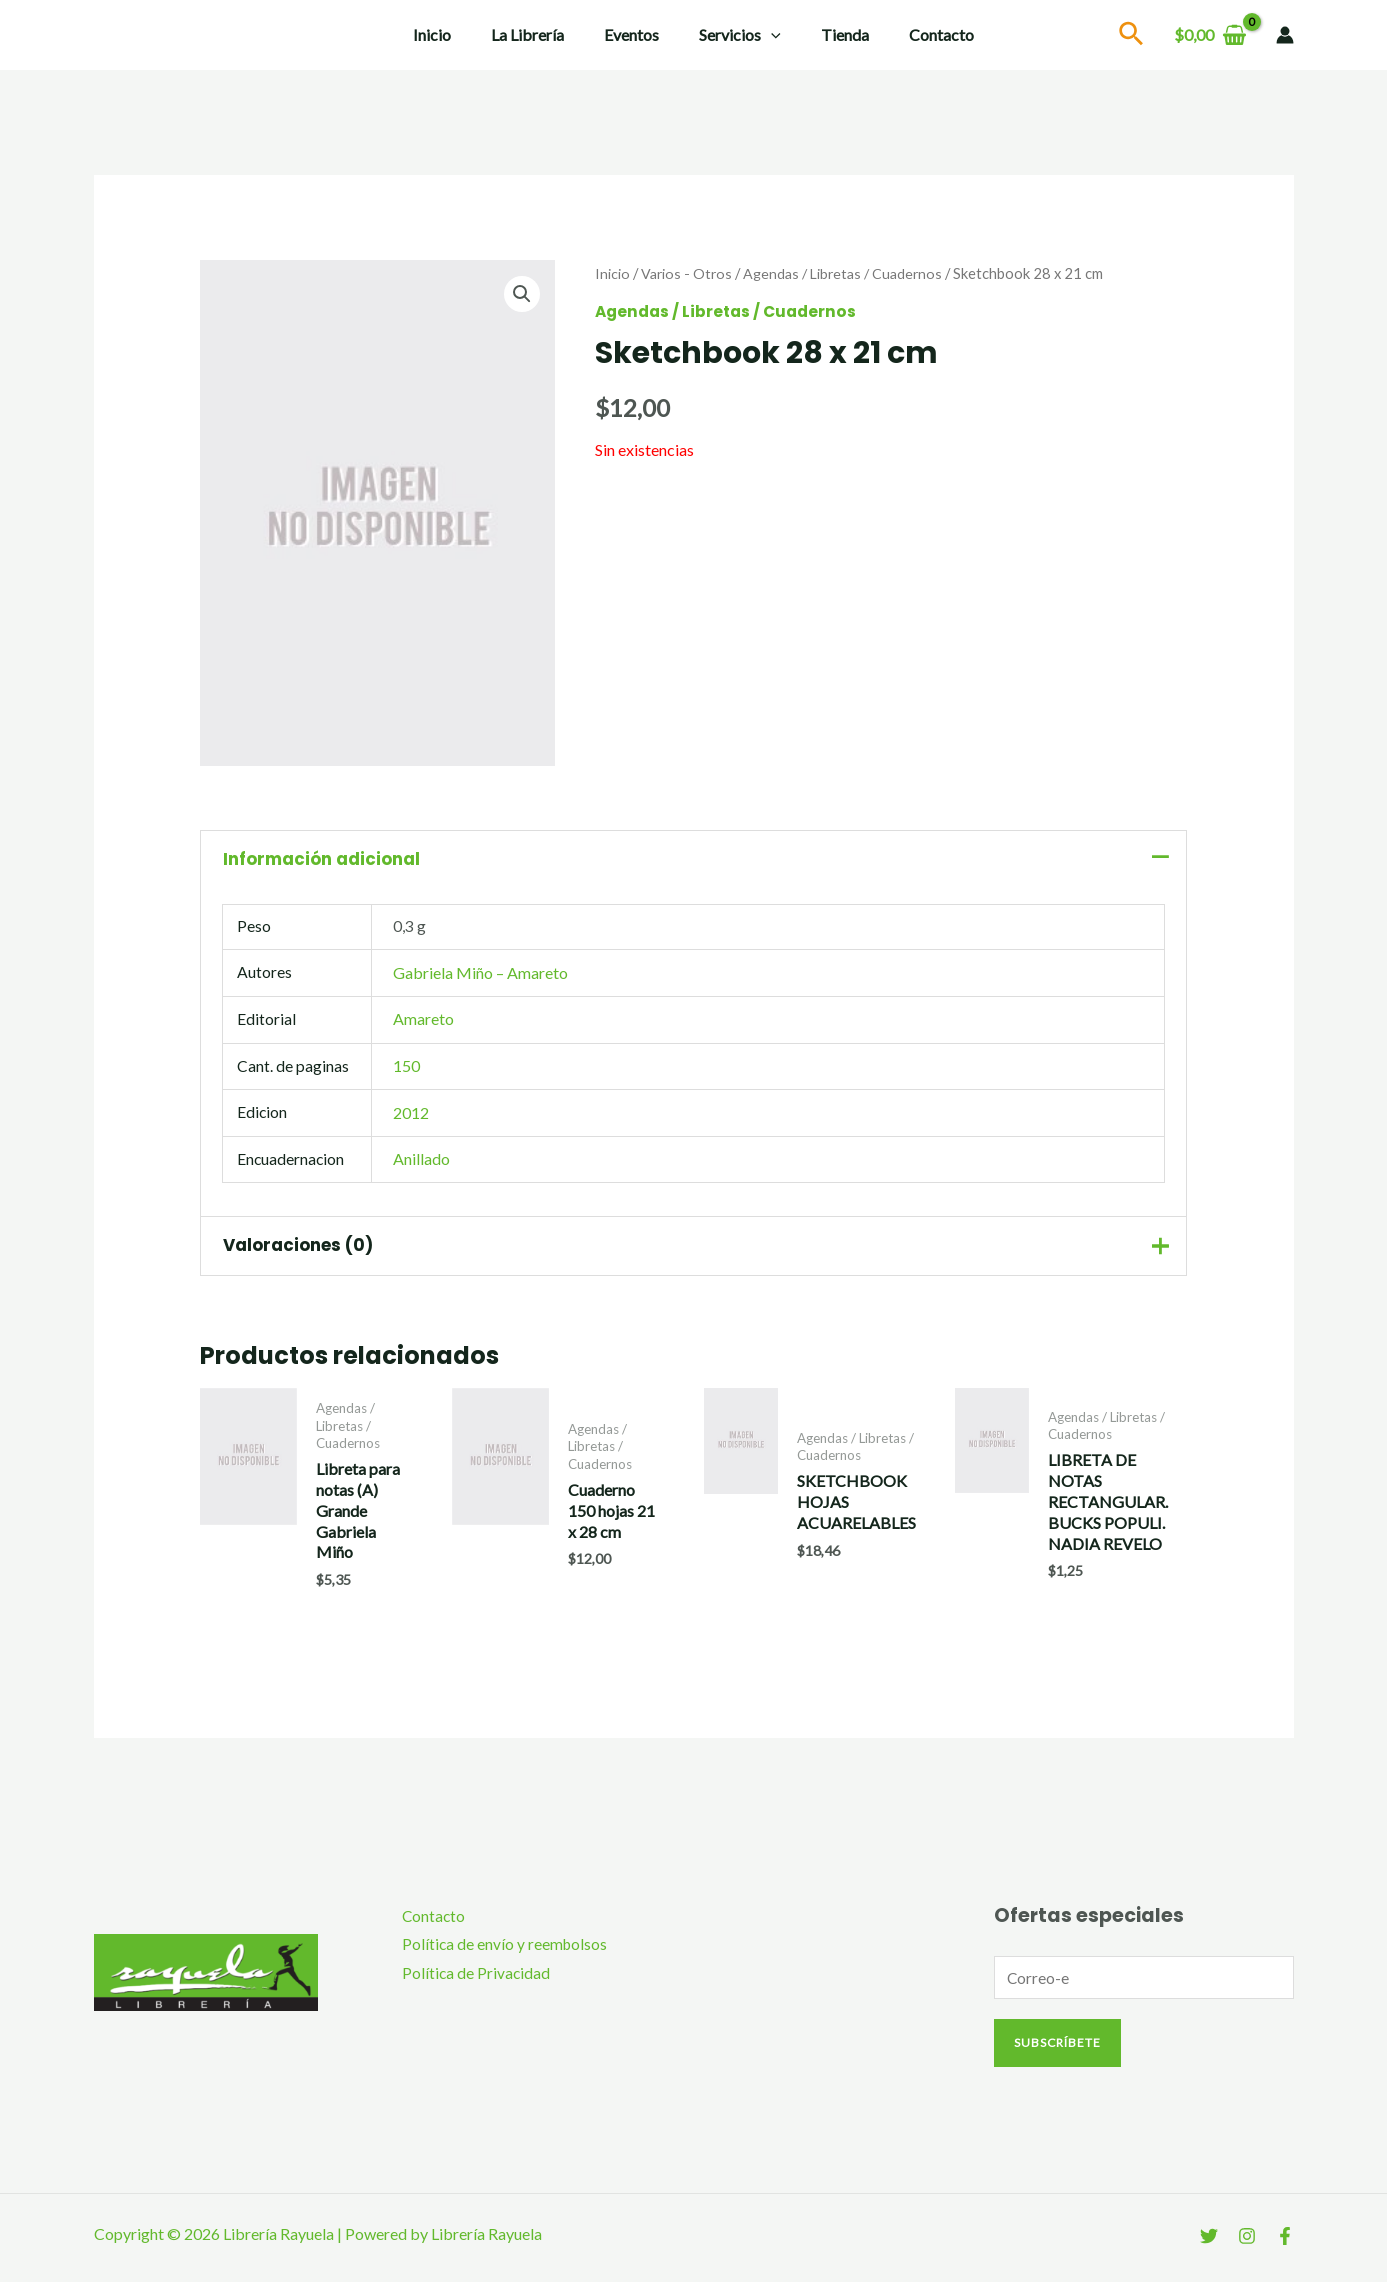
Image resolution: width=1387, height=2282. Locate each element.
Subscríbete (1057, 2051)
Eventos (635, 34)
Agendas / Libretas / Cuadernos (848, 273)
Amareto (423, 1022)
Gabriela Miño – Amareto (480, 976)
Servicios (736, 35)
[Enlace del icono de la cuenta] (1285, 35)
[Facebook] (1285, 2245)
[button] (521, 294)
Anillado (421, 1162)
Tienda (833, 34)
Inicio (452, 34)
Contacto (921, 34)
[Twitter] (1209, 2245)
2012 (411, 1115)
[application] (767, 35)
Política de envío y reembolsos (498, 1952)
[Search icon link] (1132, 36)
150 (406, 1069)
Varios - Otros (688, 273)
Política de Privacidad (469, 1982)
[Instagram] (1247, 2245)
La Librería (539, 34)
